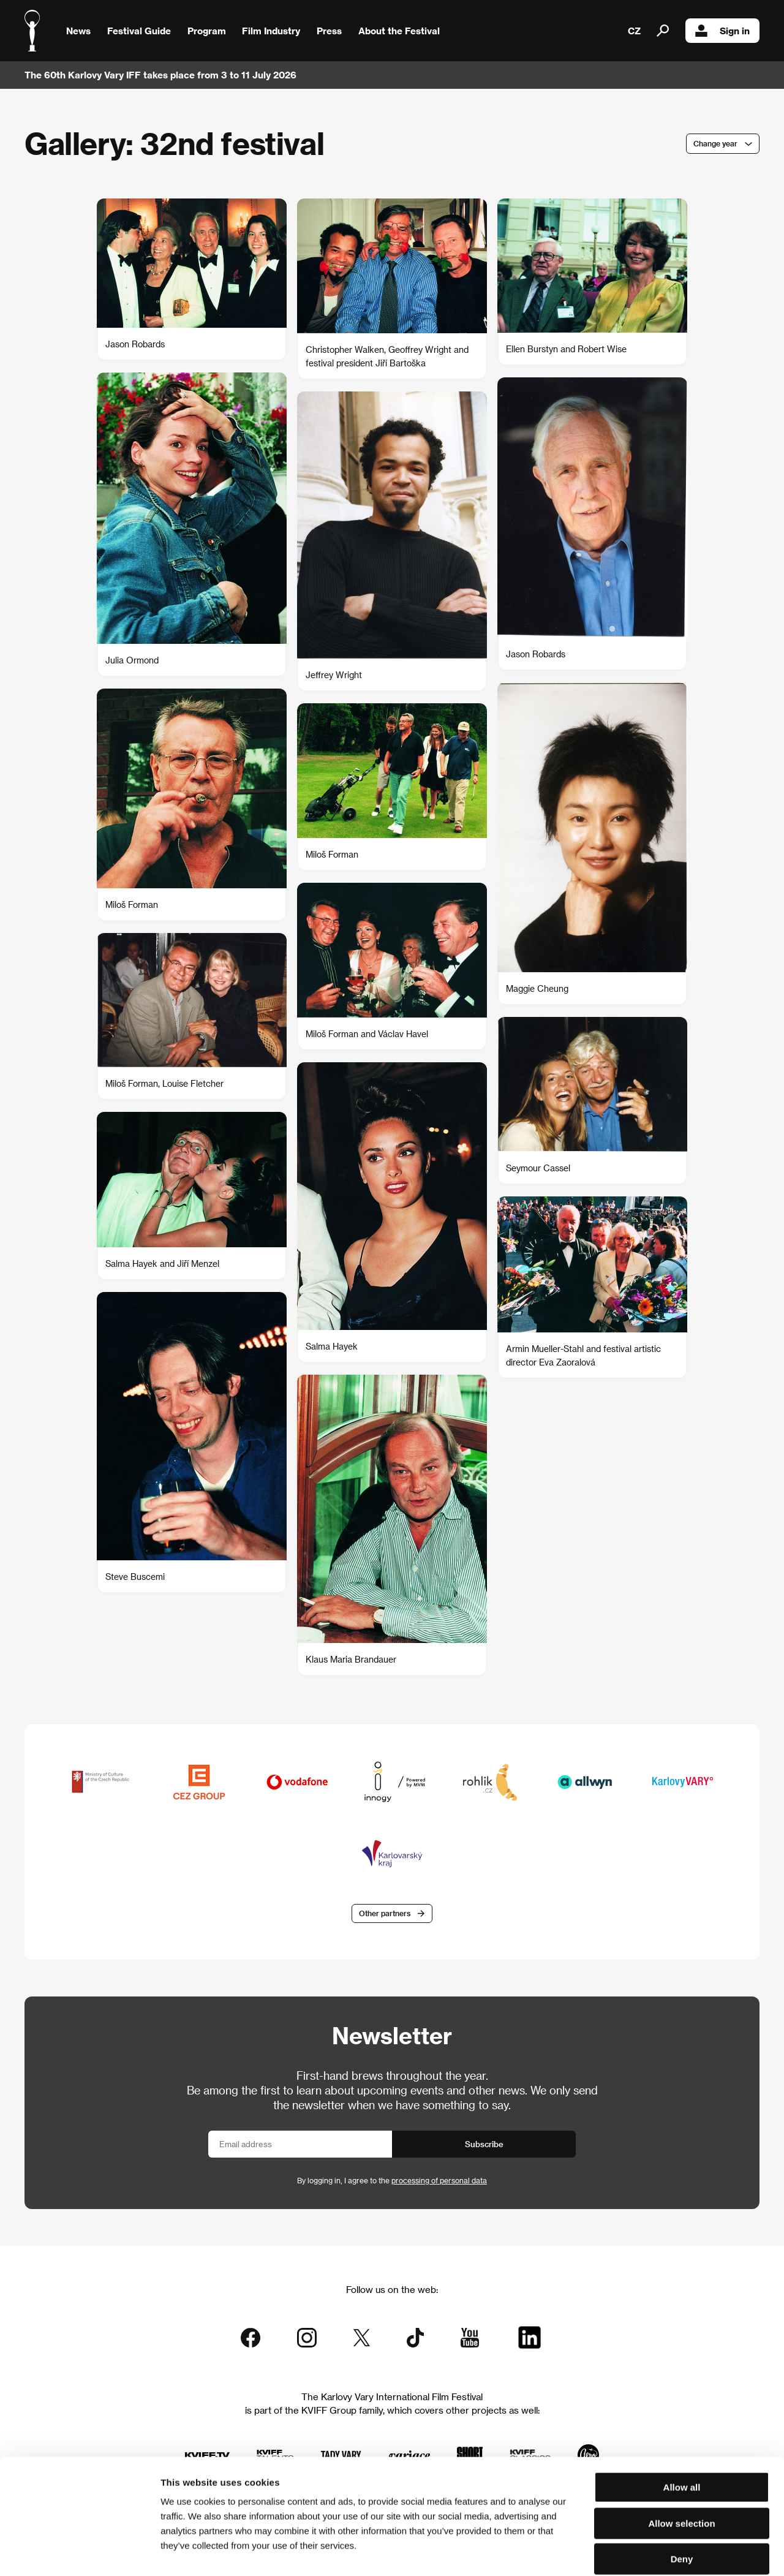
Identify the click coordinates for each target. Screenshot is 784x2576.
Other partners (384, 1913)
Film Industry (271, 30)
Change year (715, 143)
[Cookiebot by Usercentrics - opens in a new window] (79, 2552)
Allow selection (681, 2462)
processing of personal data (439, 2181)
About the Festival (399, 30)
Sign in (722, 31)
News (78, 30)
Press (329, 30)
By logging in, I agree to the (392, 2181)
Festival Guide (139, 30)
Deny (682, 2498)
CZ (634, 30)
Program (206, 30)
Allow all (682, 2426)
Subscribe (484, 2144)
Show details (640, 2552)
